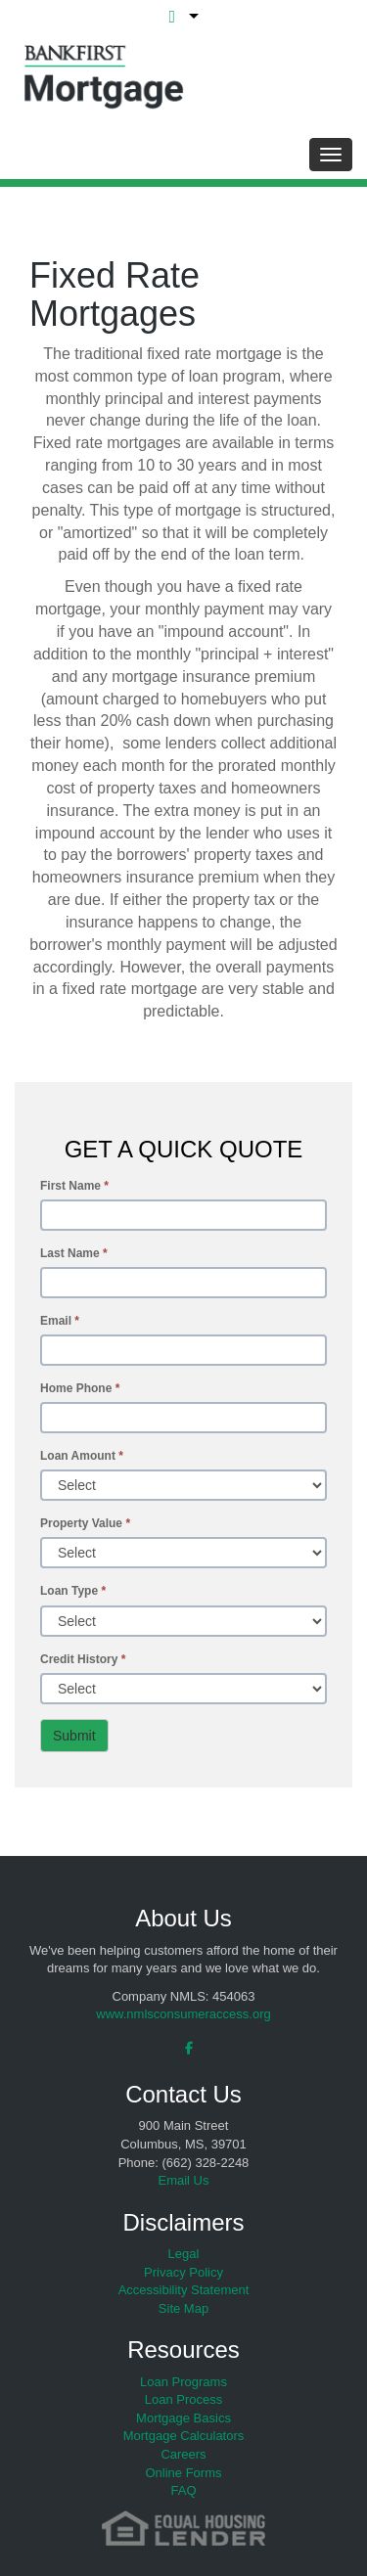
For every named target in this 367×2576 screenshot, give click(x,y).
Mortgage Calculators (184, 2435)
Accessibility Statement (184, 2289)
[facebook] (184, 2048)
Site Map (183, 2308)
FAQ (183, 2490)
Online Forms (183, 2472)
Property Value (85, 1523)
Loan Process (184, 2399)
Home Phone (79, 1388)
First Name (74, 1186)
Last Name (74, 1253)
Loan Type (73, 1591)
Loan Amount (81, 1456)
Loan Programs (183, 2381)
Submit (74, 1735)
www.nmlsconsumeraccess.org (183, 2014)
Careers (183, 2454)
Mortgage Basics (183, 2418)
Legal (184, 2253)
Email (59, 1321)
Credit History (82, 1659)
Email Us (183, 2180)
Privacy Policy (183, 2272)
